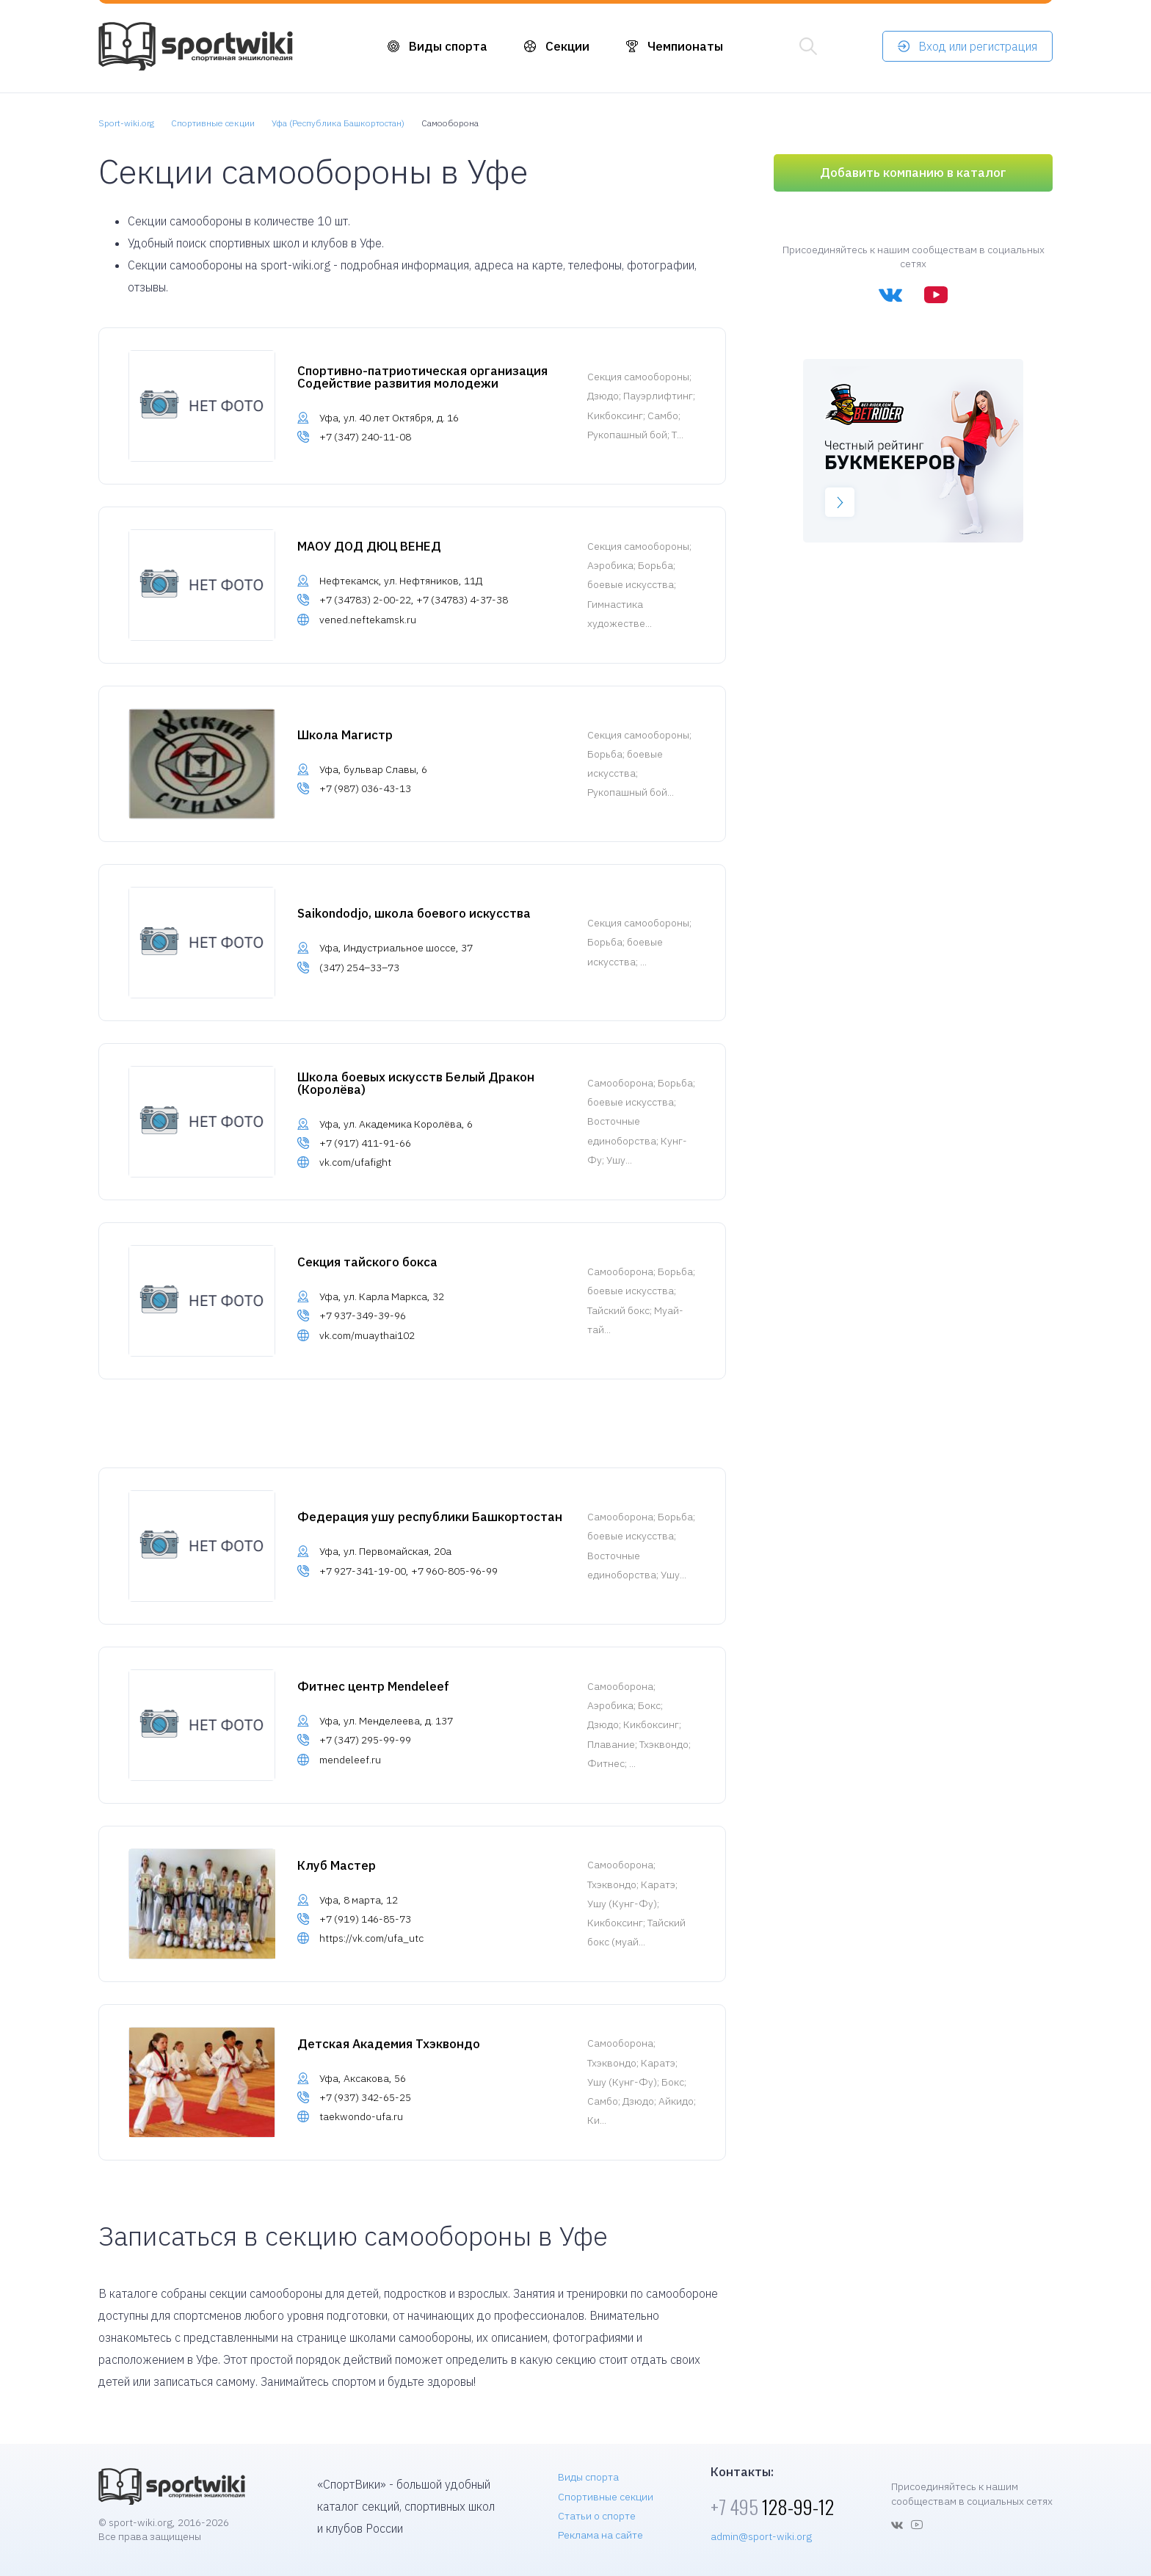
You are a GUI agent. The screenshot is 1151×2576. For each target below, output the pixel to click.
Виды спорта (448, 46)
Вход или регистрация (977, 46)
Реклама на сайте (600, 2534)
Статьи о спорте (597, 2515)
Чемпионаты (685, 46)
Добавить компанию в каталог (913, 172)
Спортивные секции (605, 2496)
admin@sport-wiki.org (761, 2536)
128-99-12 (772, 2506)
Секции (567, 46)
